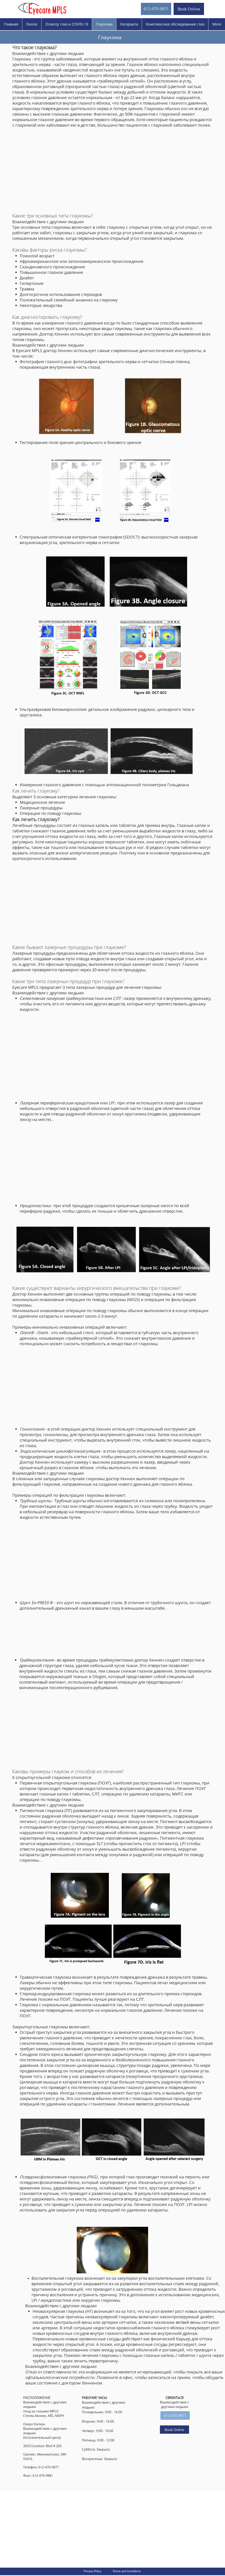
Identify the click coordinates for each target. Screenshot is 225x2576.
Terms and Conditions (123, 2571)
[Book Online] (189, 9)
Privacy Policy (93, 2571)
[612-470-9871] (156, 9)
